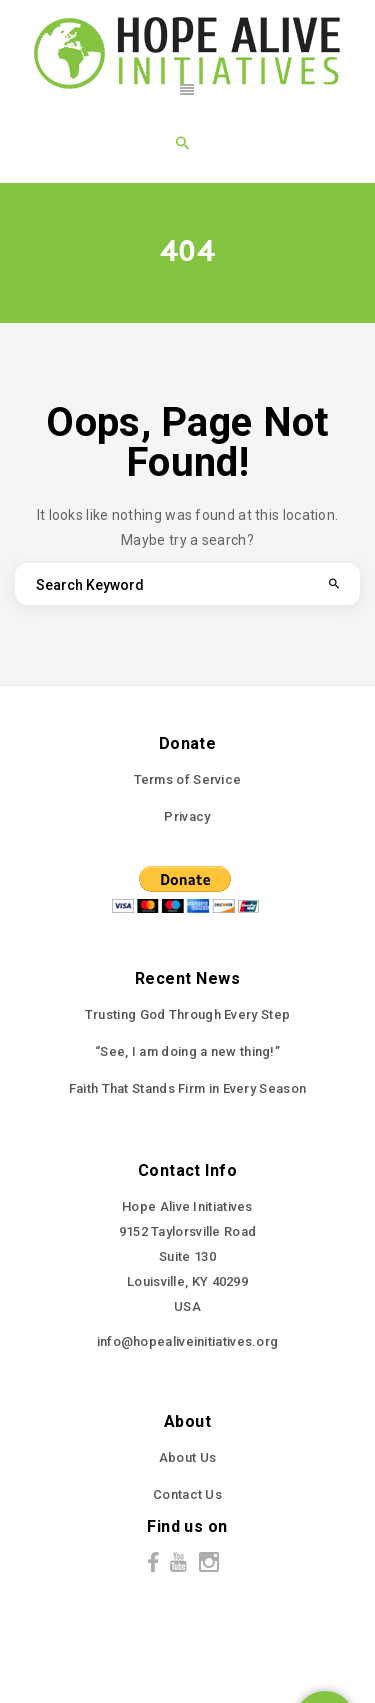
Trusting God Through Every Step (187, 1014)
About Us (187, 1457)
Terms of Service (188, 779)
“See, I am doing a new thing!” (187, 1051)
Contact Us (187, 1494)
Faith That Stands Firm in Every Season (187, 1088)
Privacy (187, 816)
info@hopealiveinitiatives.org (188, 1341)
